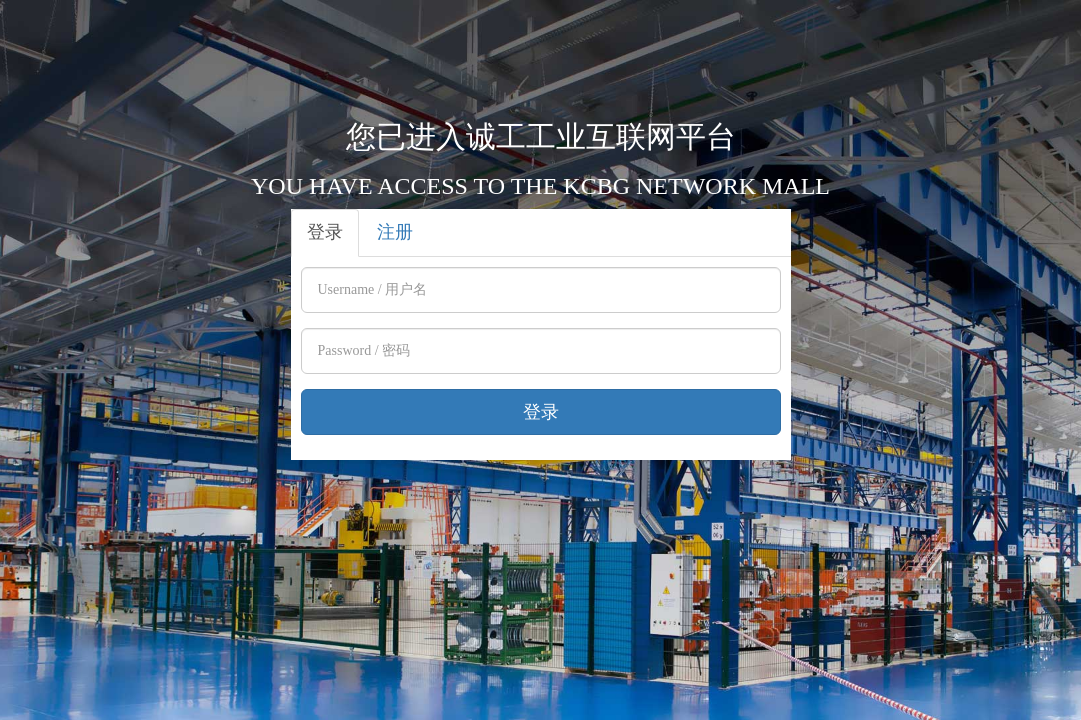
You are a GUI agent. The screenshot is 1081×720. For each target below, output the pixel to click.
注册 (395, 232)
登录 (325, 232)
